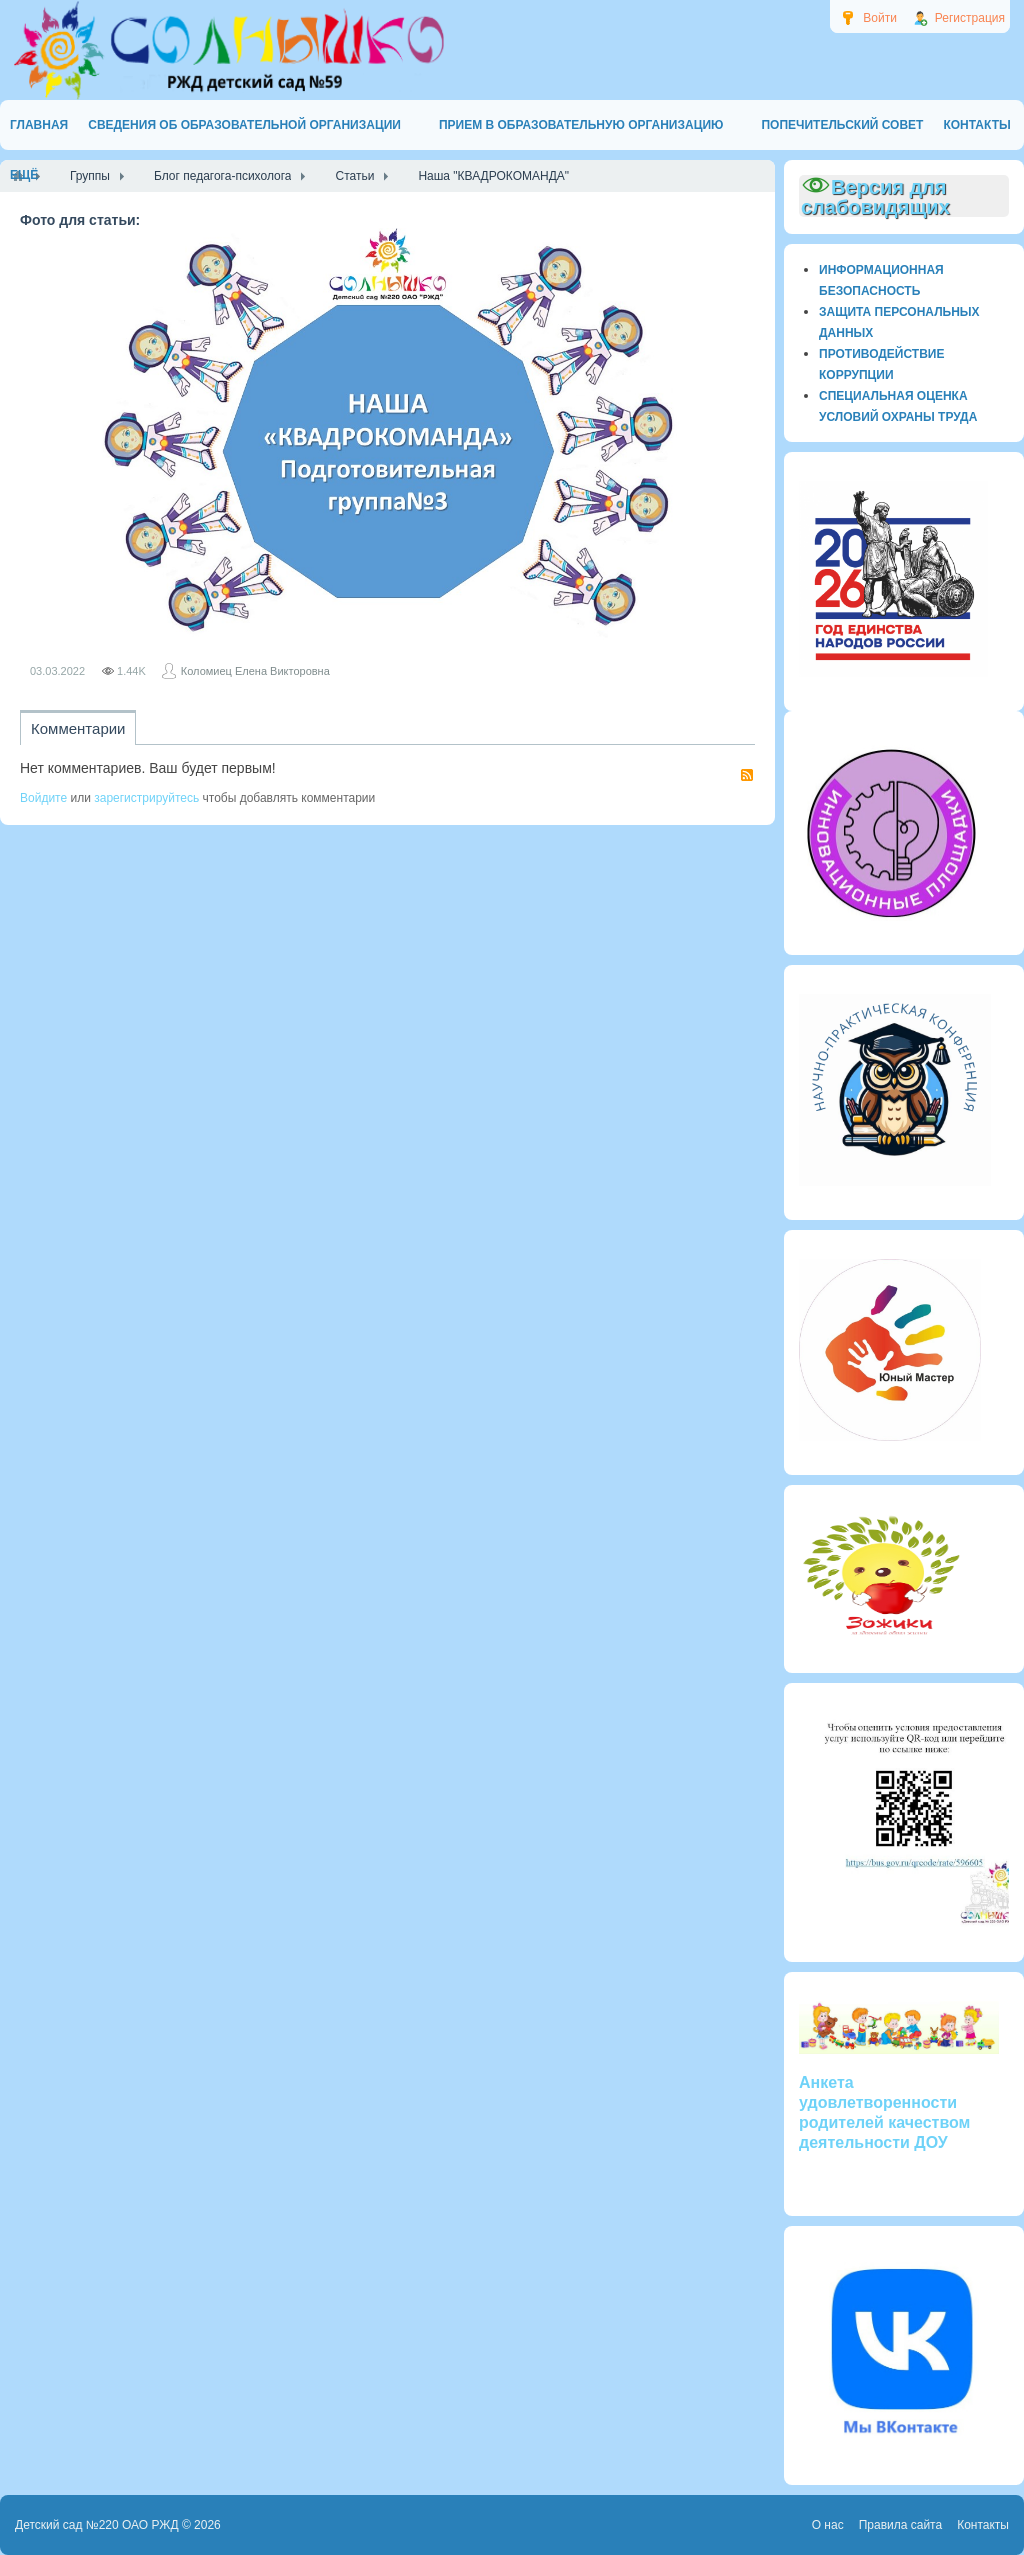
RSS (747, 775)
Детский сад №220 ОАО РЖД (97, 2525)
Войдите (43, 798)
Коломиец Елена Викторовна (255, 671)
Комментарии (78, 728)
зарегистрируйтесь (146, 798)
